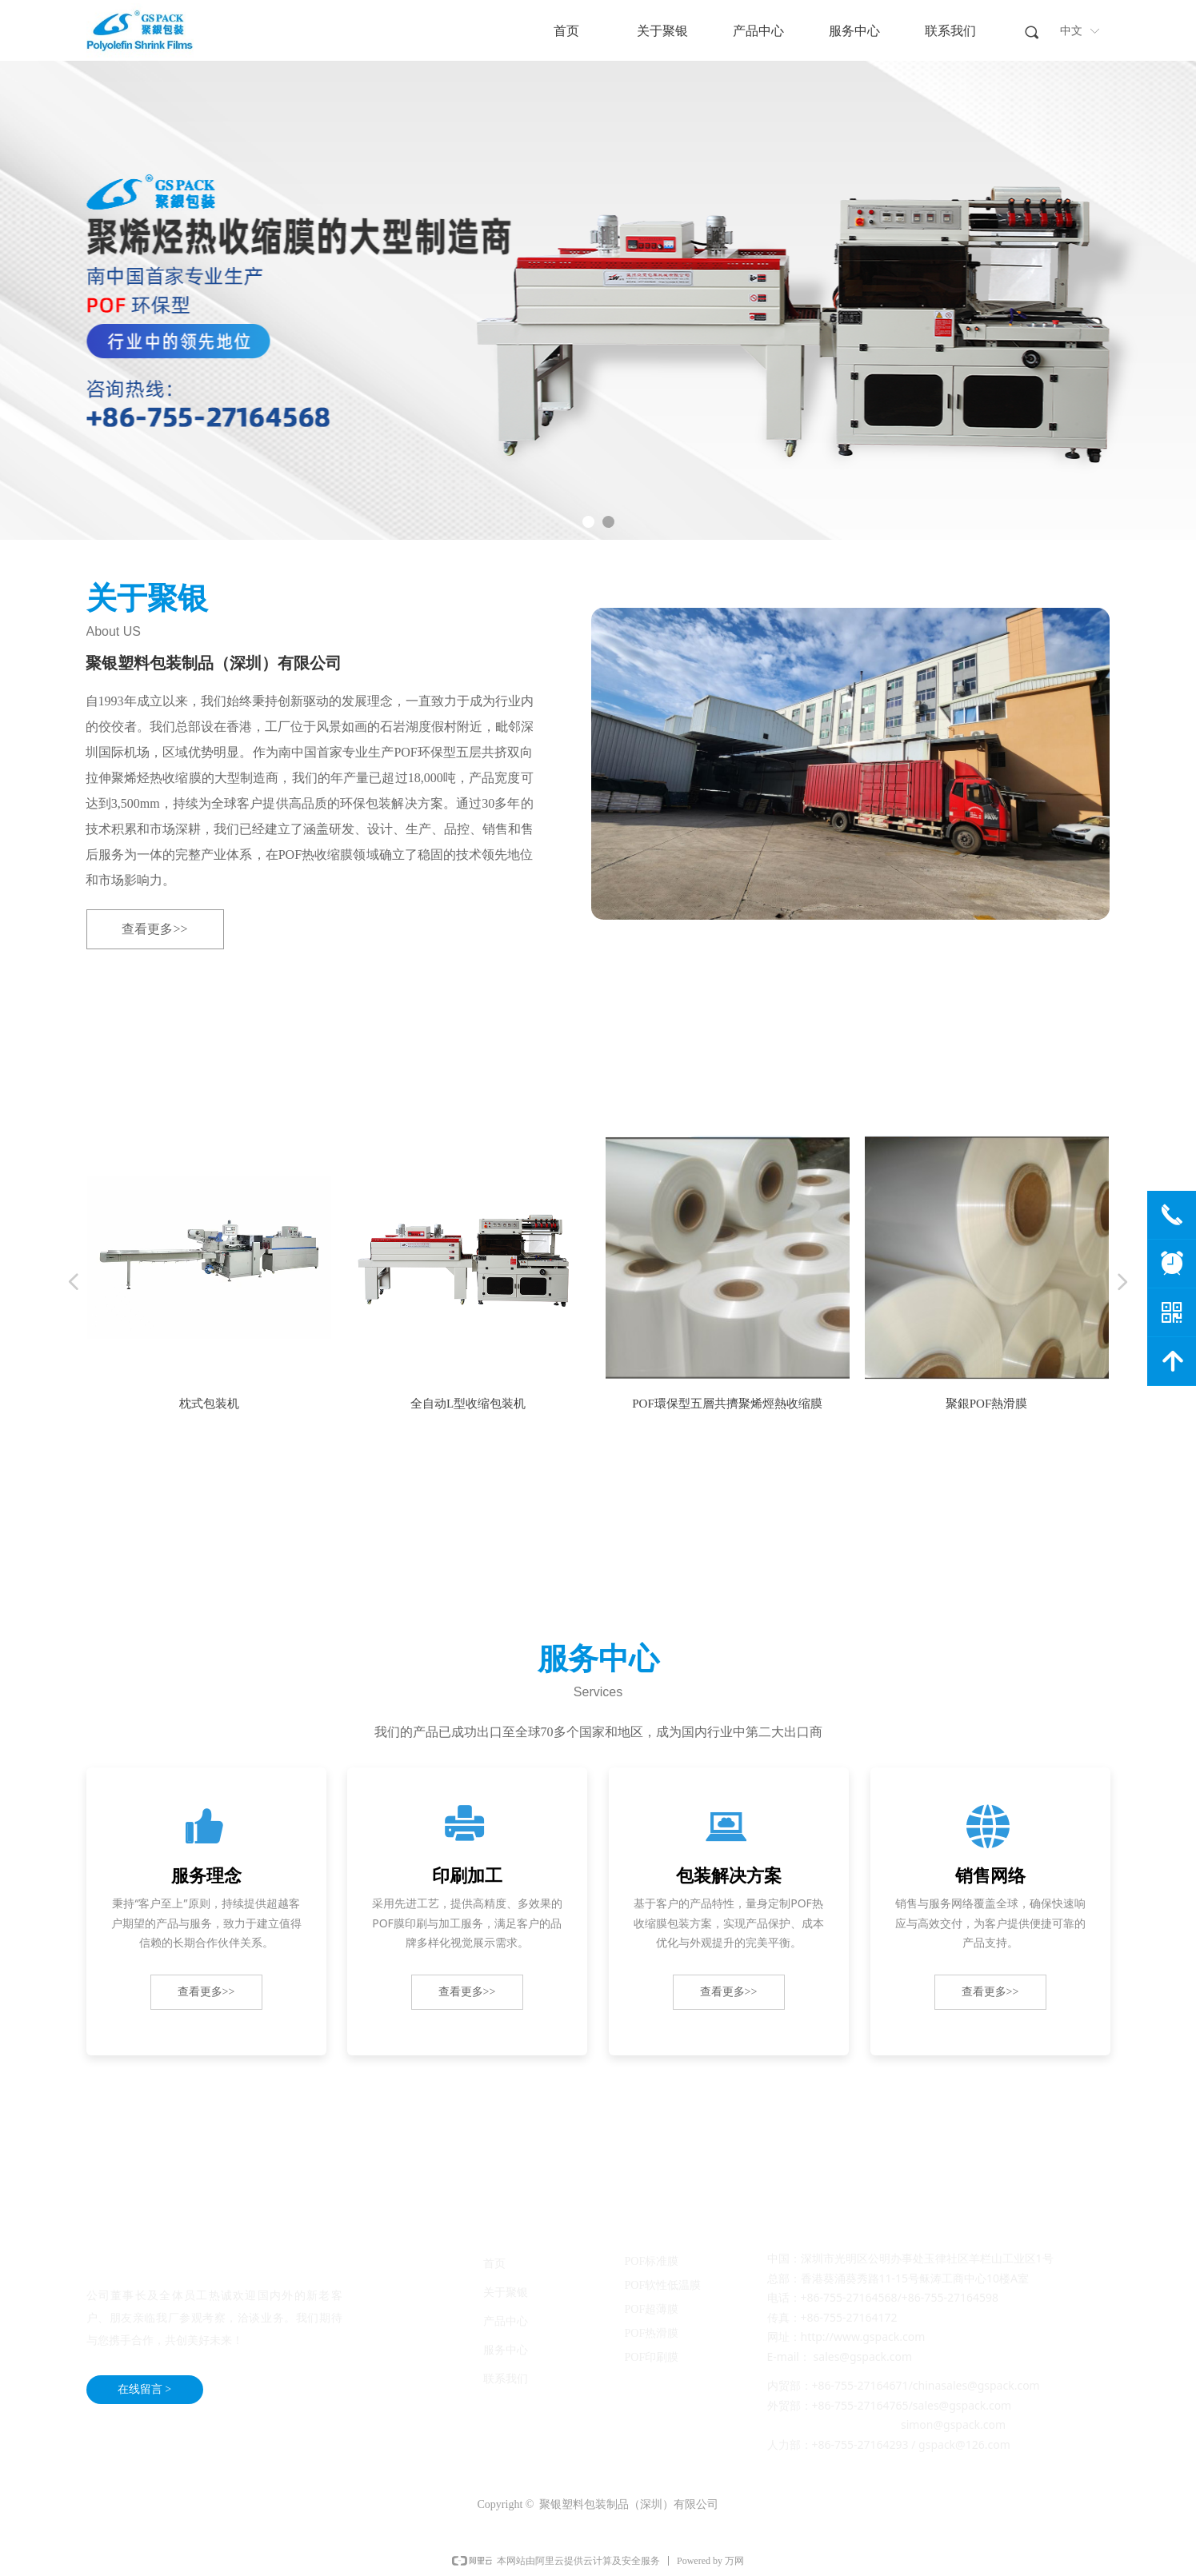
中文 (1071, 31)
